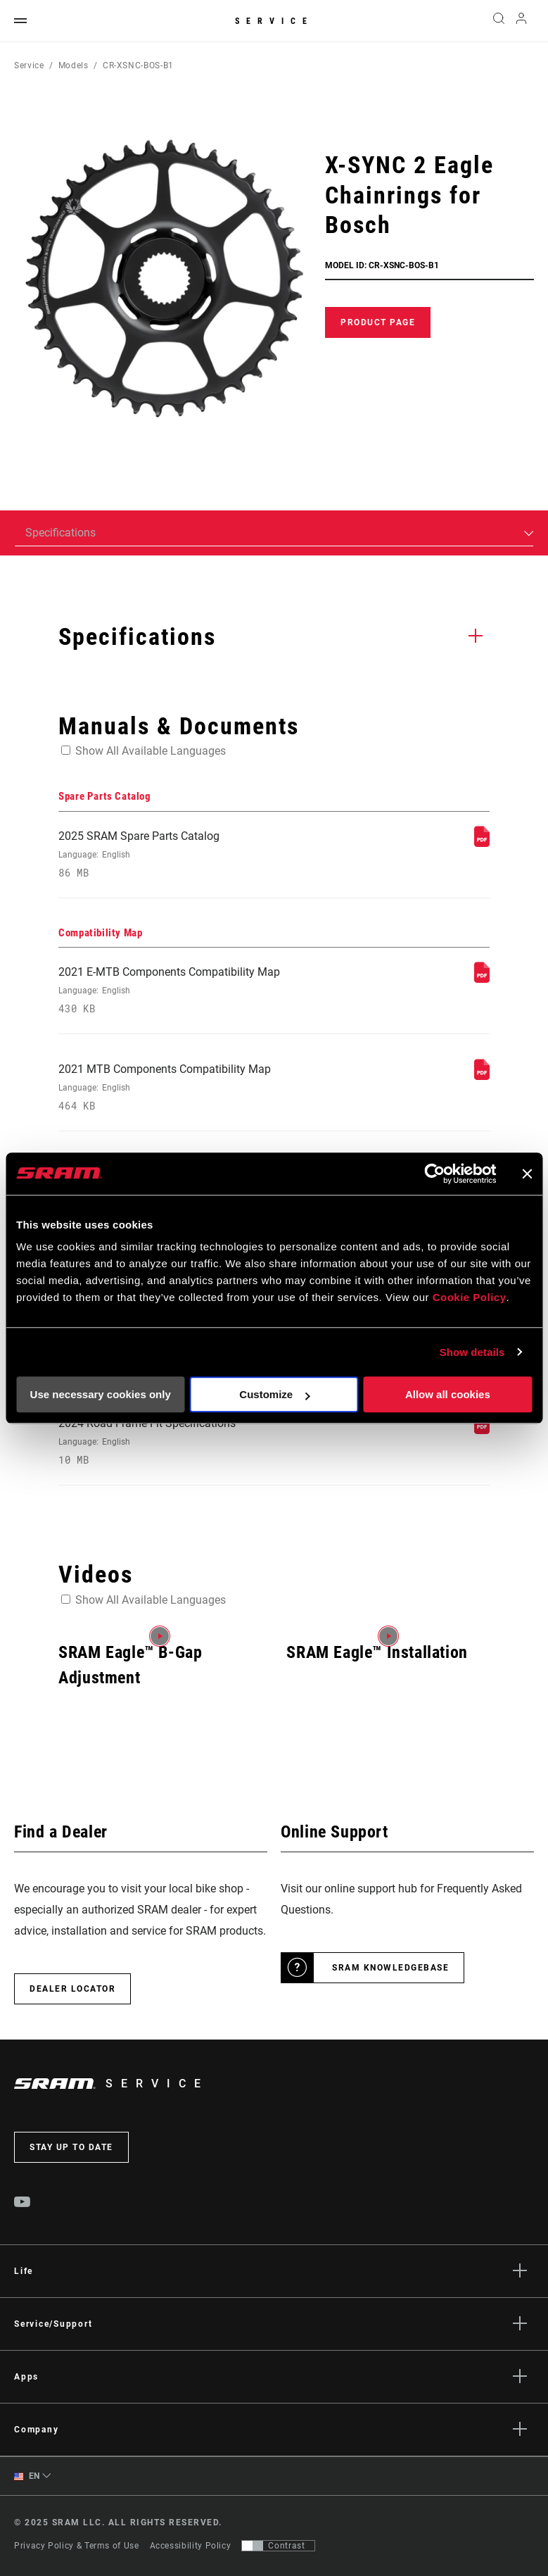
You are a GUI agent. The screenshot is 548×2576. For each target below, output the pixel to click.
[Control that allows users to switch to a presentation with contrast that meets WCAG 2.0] (278, 2545)
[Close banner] (527, 1174)
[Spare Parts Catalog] (482, 843)
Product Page (377, 322)
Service (274, 21)
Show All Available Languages (150, 751)
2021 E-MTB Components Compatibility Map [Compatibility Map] (191, 990)
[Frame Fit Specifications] (482, 1430)
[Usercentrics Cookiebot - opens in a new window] (434, 1173)
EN (27, 2476)
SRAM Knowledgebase (390, 1968)
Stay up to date (71, 2147)
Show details (472, 1352)
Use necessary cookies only (100, 1394)
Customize (274, 1394)
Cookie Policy (469, 1297)
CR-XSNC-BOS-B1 (138, 65)
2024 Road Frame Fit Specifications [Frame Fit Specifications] (191, 1441)
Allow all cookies (447, 1394)
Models (73, 65)
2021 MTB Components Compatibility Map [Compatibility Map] (191, 1087)
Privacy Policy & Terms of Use (76, 2546)
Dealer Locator (72, 1989)
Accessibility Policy (190, 2546)
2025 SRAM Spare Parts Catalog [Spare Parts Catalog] (191, 854)
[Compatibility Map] (482, 979)
